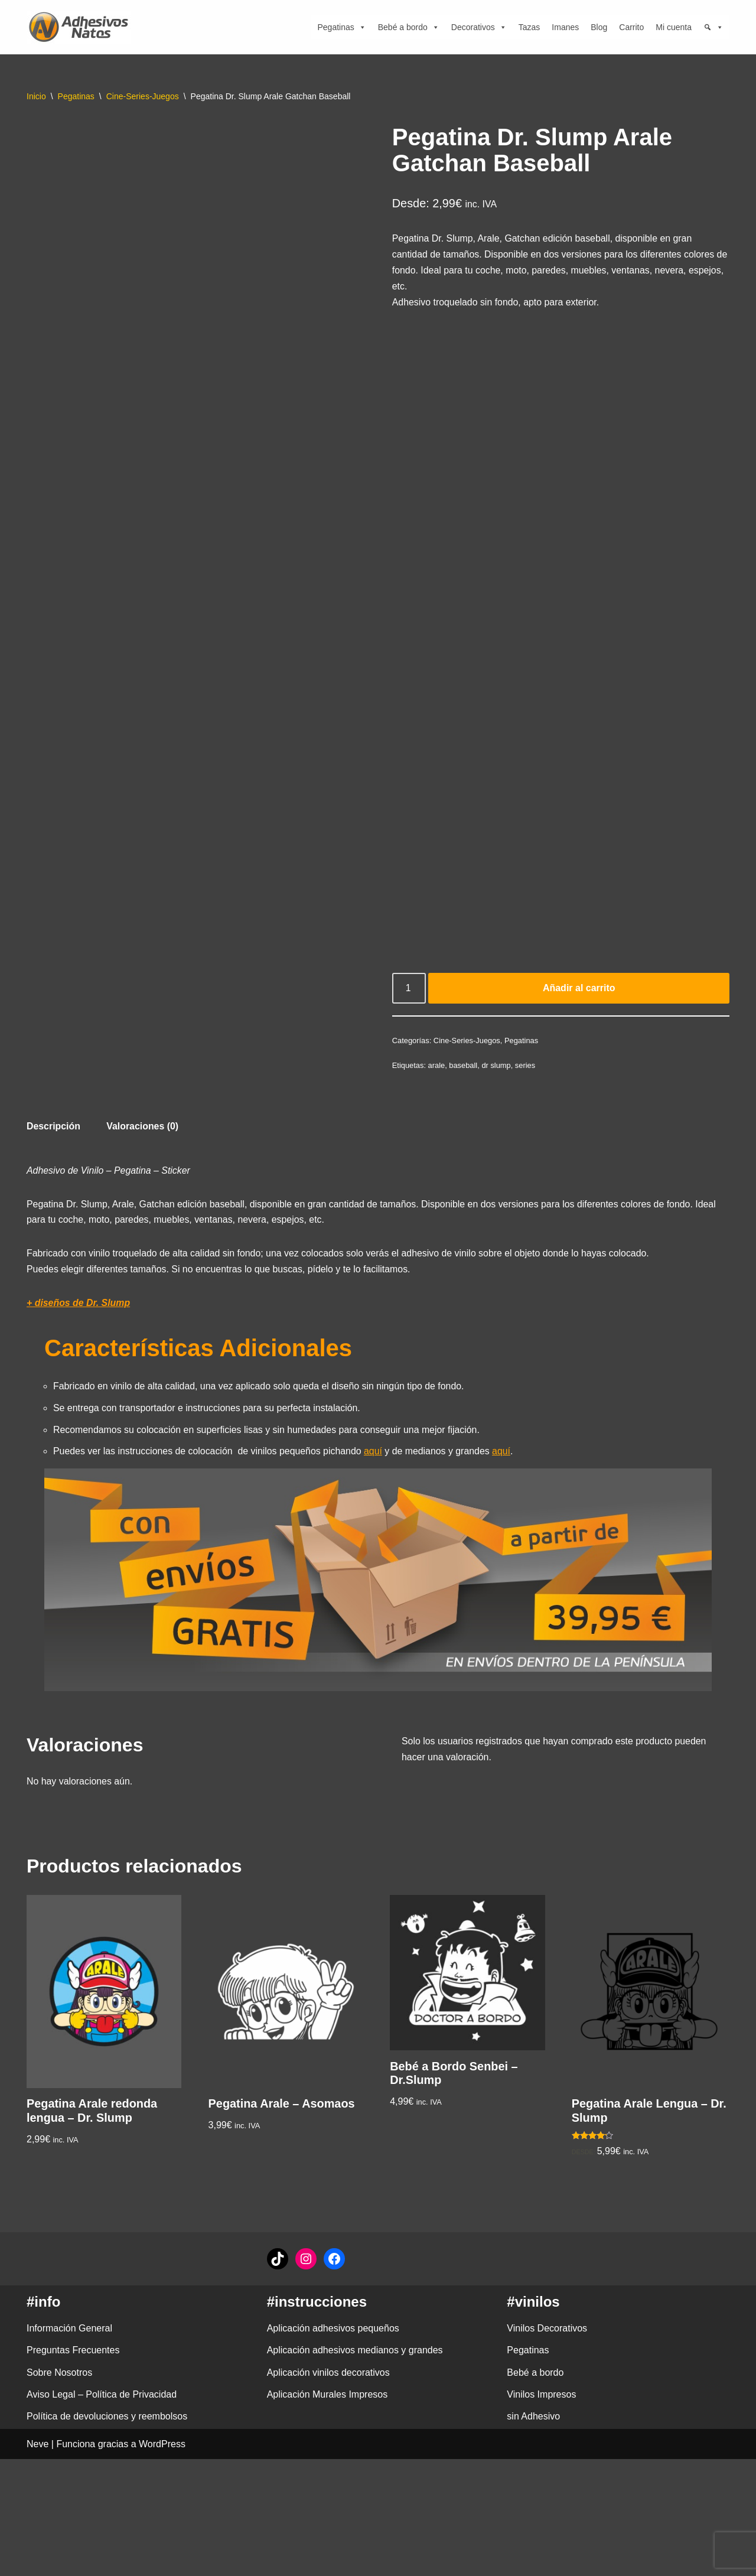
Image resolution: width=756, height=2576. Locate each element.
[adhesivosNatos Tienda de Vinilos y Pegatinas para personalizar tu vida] (81, 27)
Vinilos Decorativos (547, 2445)
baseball (463, 1068)
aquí (375, 1458)
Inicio (36, 96)
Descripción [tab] (54, 1130)
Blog (599, 27)
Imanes (565, 27)
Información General (69, 2445)
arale (436, 1068)
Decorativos (479, 27)
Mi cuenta (674, 27)
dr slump (496, 1068)
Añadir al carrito (579, 991)
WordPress (162, 2561)
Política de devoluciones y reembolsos (107, 2533)
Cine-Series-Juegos (142, 96)
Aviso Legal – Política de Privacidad (102, 2511)
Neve (37, 2561)
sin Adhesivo (533, 2533)
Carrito (631, 27)
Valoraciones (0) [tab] (143, 1130)
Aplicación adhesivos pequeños (333, 2445)
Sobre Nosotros (59, 2489)
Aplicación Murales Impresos (327, 2511)
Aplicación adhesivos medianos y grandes (355, 2467)
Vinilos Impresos (541, 2511)
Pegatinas (341, 27)
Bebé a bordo (408, 27)
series (526, 1068)
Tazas (529, 27)
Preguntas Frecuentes (73, 2467)
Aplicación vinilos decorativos (328, 2489)
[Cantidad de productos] (409, 991)
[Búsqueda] (713, 27)
